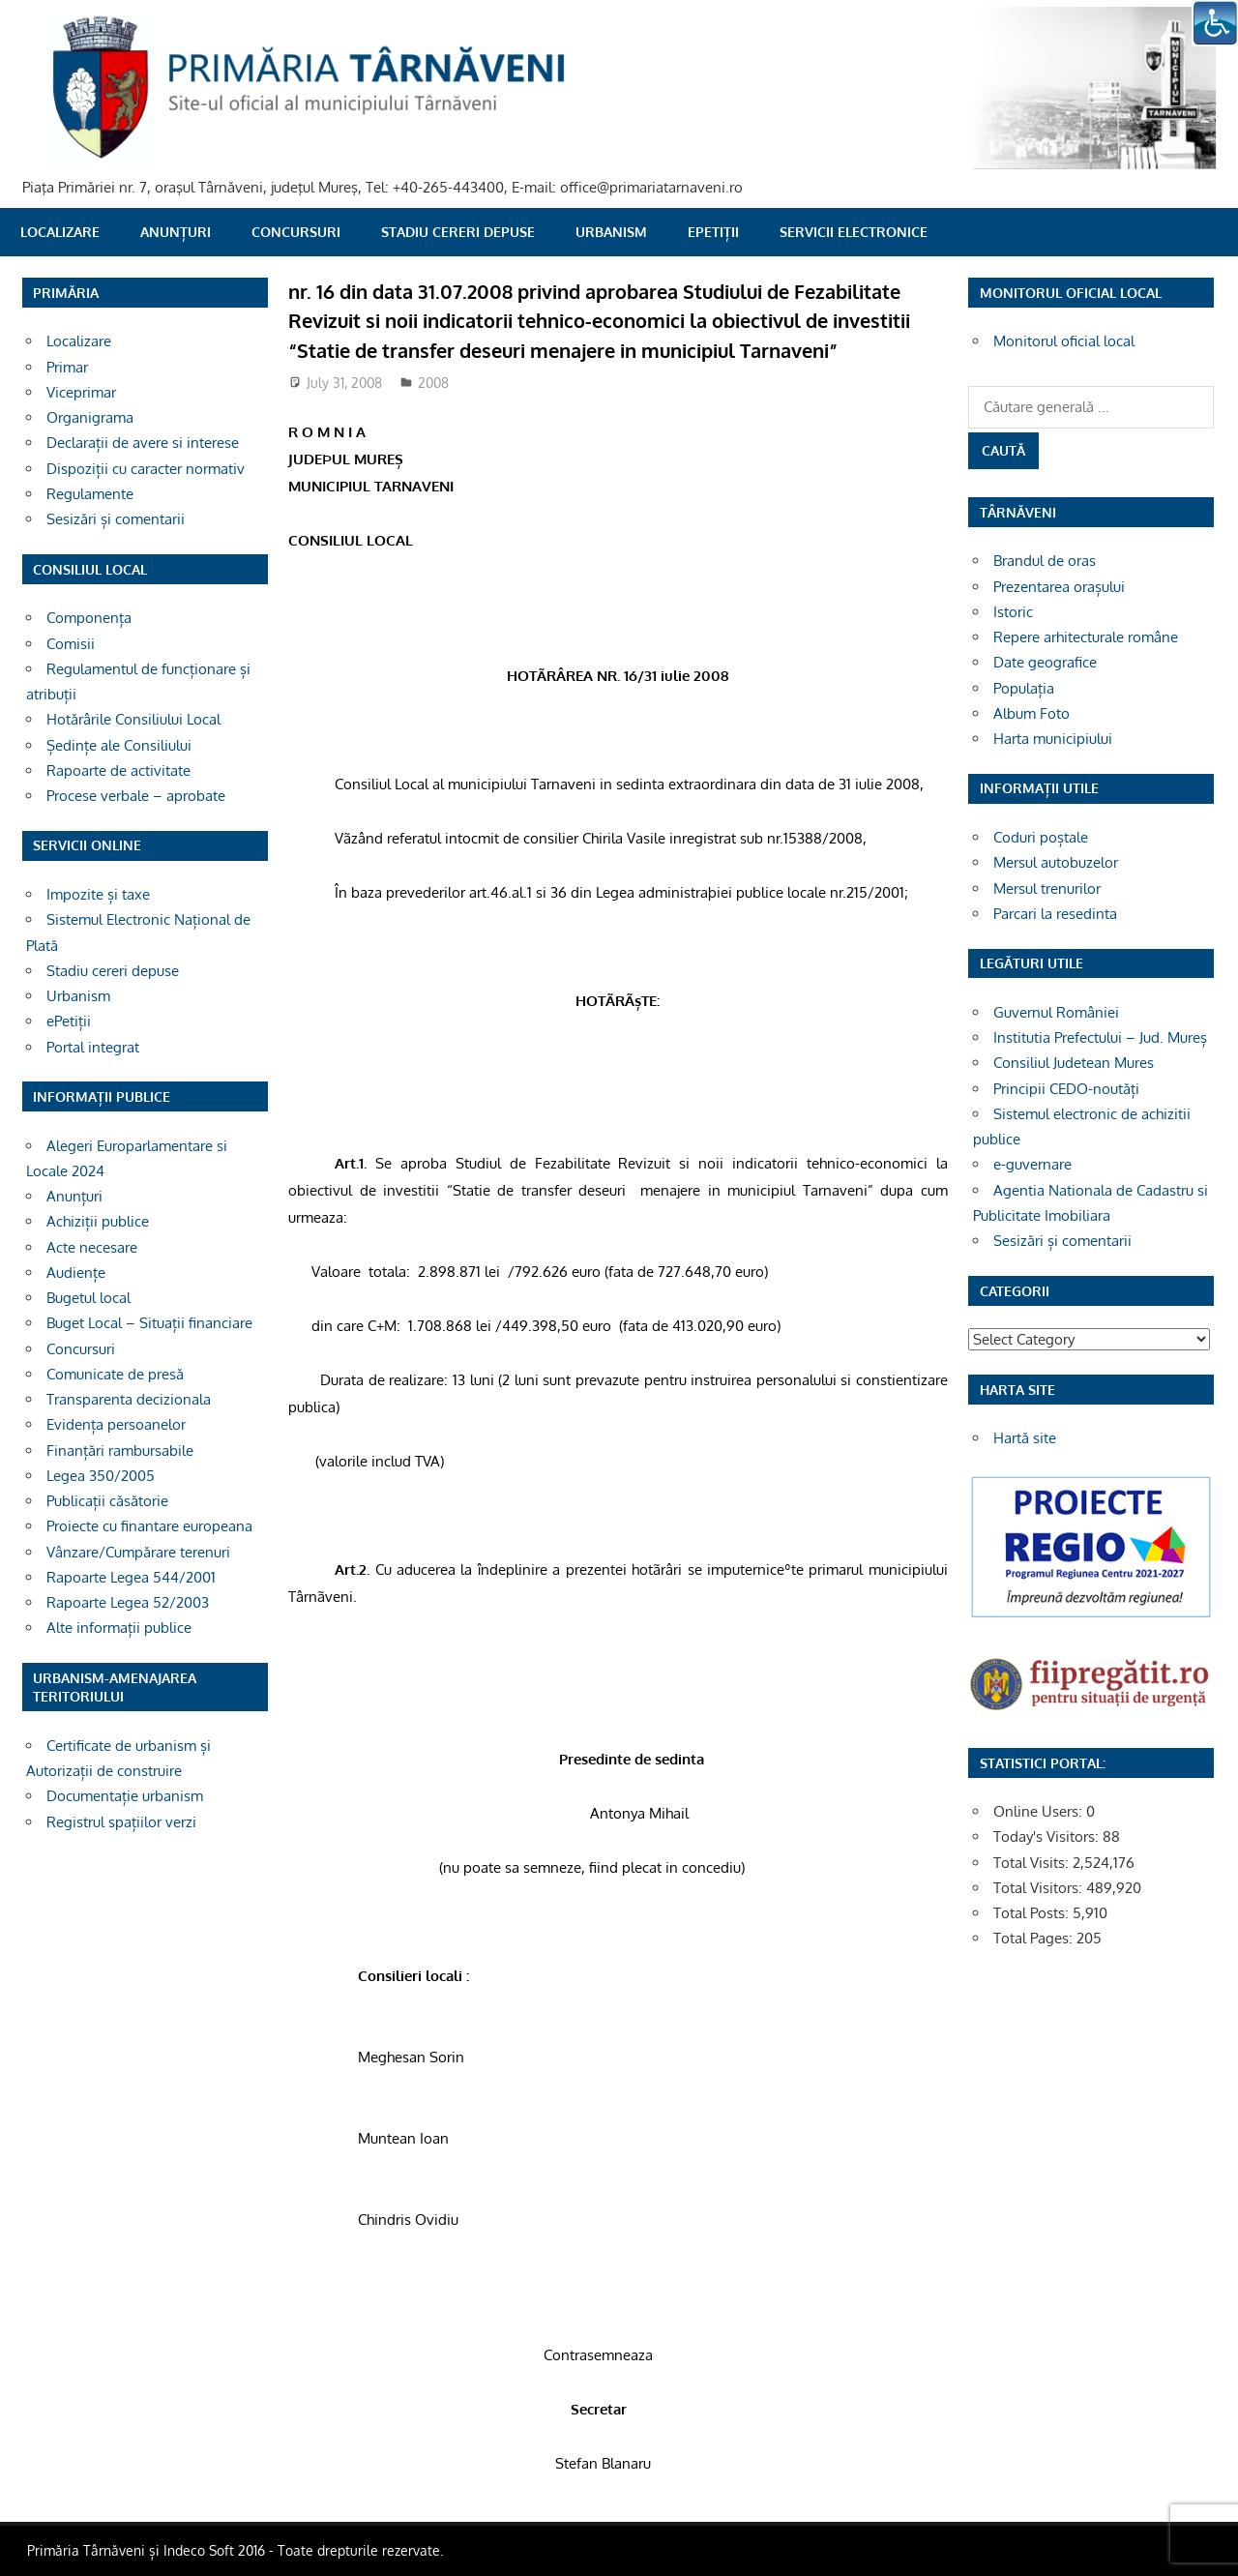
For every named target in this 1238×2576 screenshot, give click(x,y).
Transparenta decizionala (128, 1399)
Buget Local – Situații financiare (149, 1323)
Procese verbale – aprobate (135, 795)
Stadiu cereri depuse (458, 231)
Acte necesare (91, 1247)
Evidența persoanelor (116, 1424)
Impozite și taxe (98, 894)
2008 (433, 382)
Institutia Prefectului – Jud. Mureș (1100, 1037)
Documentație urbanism (124, 1796)
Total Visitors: (1039, 1888)
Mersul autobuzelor (1055, 862)
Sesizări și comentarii (115, 519)
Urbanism (611, 231)
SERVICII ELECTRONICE (854, 231)
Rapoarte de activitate (118, 770)
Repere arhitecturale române (1085, 637)
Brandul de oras (1044, 560)
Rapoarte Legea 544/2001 (131, 1577)
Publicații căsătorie (107, 1501)
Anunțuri (175, 231)
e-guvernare (1032, 1164)
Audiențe (75, 1272)
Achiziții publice (97, 1221)
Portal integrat (92, 1047)
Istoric (1013, 612)
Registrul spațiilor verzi (121, 1822)
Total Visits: (1033, 1862)
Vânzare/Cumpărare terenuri (138, 1552)
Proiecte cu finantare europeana (149, 1526)
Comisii (70, 644)
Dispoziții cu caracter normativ (145, 468)
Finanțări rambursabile (119, 1450)
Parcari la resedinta (1055, 913)
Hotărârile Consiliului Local (133, 719)
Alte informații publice (119, 1627)
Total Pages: (1034, 1938)
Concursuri (295, 231)
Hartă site (1024, 1438)
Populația (1023, 688)
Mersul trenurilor (1047, 888)
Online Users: (1039, 1811)
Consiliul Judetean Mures (1073, 1062)
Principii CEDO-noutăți (1066, 1089)
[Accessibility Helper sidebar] (1215, 23)
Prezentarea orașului (1059, 586)
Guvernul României (1056, 1012)
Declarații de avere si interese (142, 442)
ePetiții (713, 231)
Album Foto (1031, 713)
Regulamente (89, 494)
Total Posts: (1033, 1913)
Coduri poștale (1040, 837)
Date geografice (1045, 662)
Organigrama (89, 417)
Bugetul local (88, 1297)
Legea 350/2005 (100, 1475)
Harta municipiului (1052, 738)
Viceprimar (81, 392)
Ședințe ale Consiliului (119, 745)
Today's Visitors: (1048, 1836)
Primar (67, 367)
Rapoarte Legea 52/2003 (127, 1602)
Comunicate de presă (115, 1374)
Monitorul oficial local (1064, 341)
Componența (89, 617)
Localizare (60, 231)
